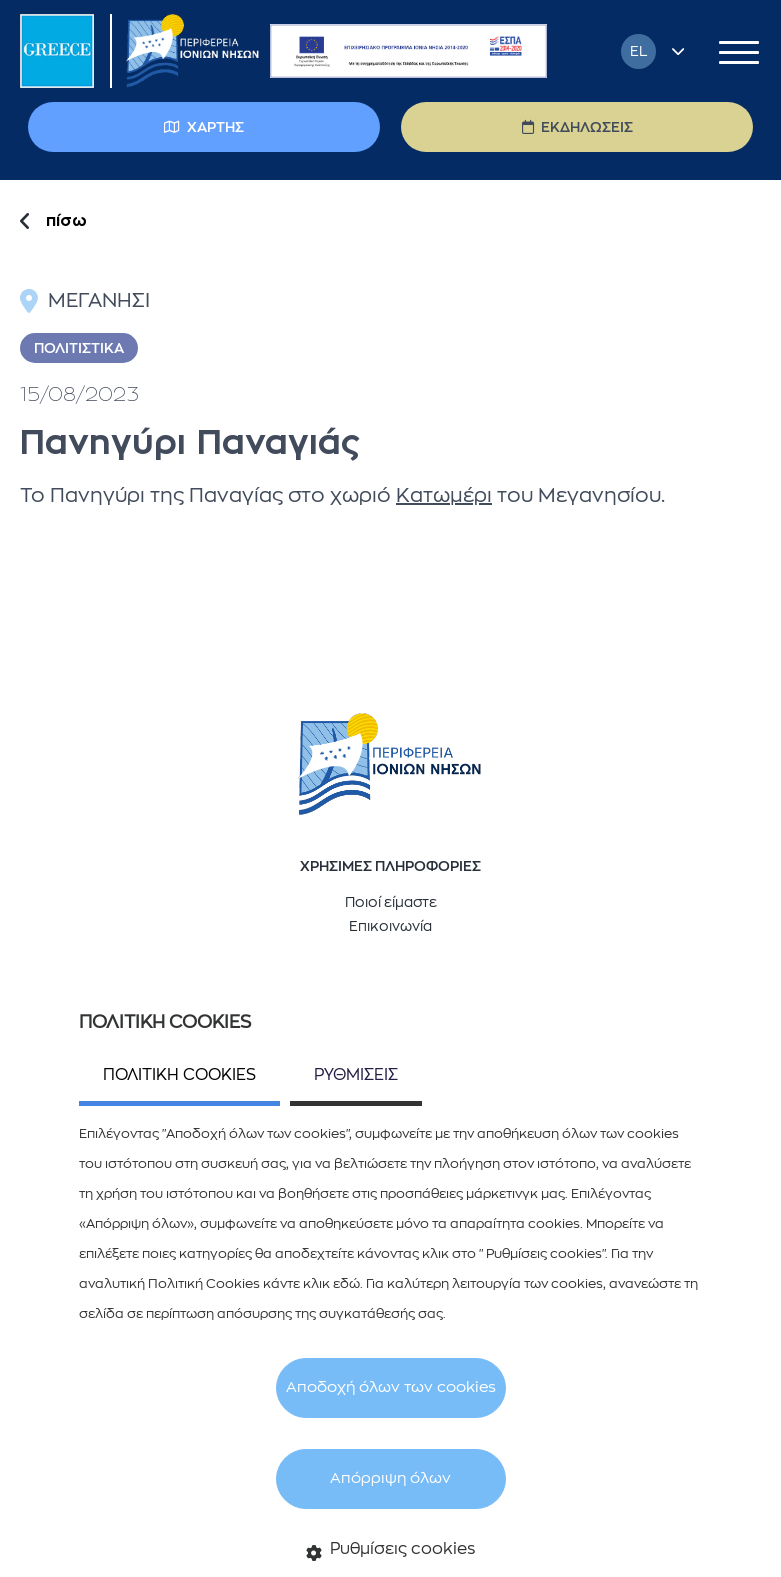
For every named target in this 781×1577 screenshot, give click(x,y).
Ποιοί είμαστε (391, 902)
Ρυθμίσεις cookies (390, 1551)
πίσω (66, 221)
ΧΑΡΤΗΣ (204, 127)
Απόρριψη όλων (390, 1478)
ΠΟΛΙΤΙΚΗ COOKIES (179, 1075)
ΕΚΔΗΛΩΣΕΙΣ (577, 127)
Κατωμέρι (444, 495)
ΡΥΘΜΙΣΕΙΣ (356, 1075)
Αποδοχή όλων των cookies (391, 1387)
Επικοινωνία (390, 926)
